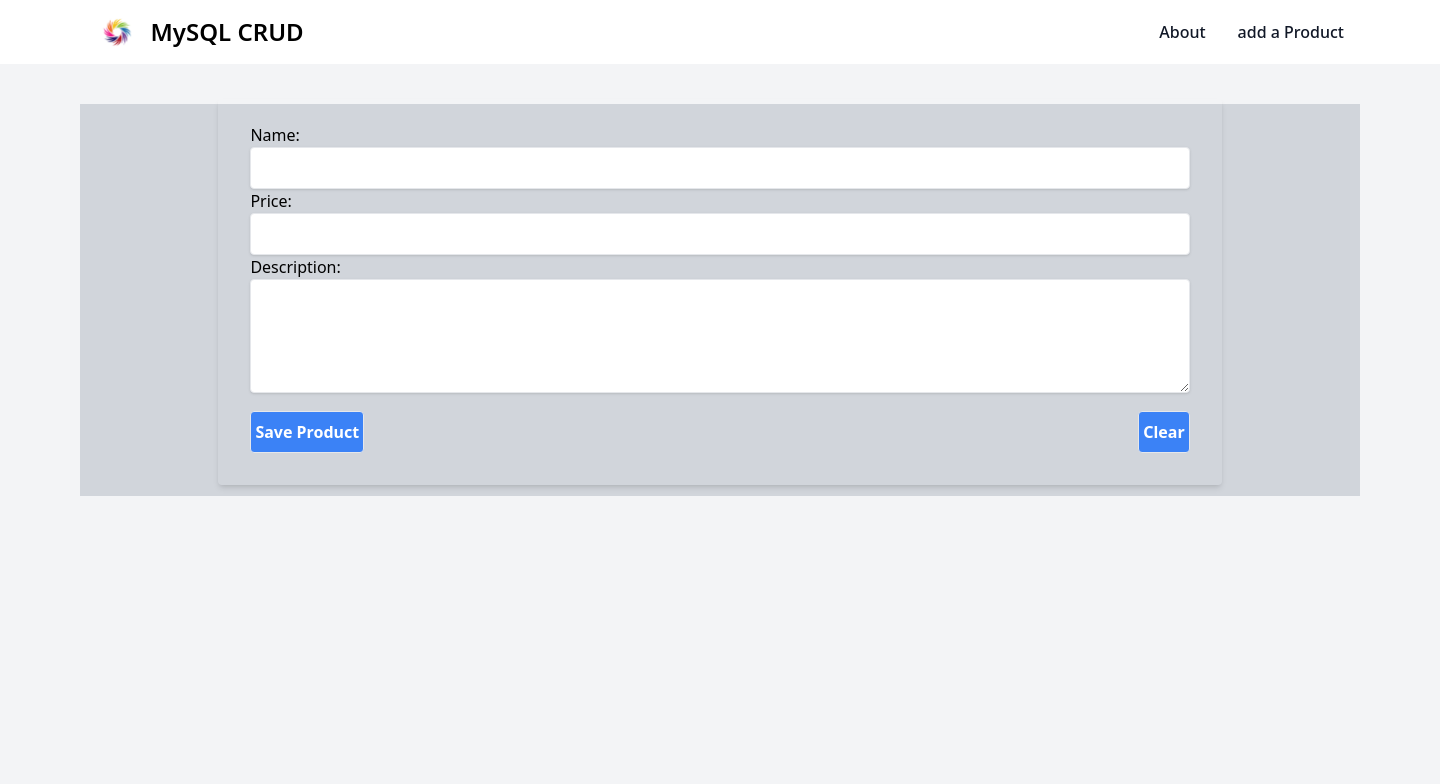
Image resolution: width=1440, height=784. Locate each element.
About (1182, 32)
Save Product (307, 432)
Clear (1163, 432)
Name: (274, 135)
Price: (270, 201)
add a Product (1291, 32)
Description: (295, 267)
